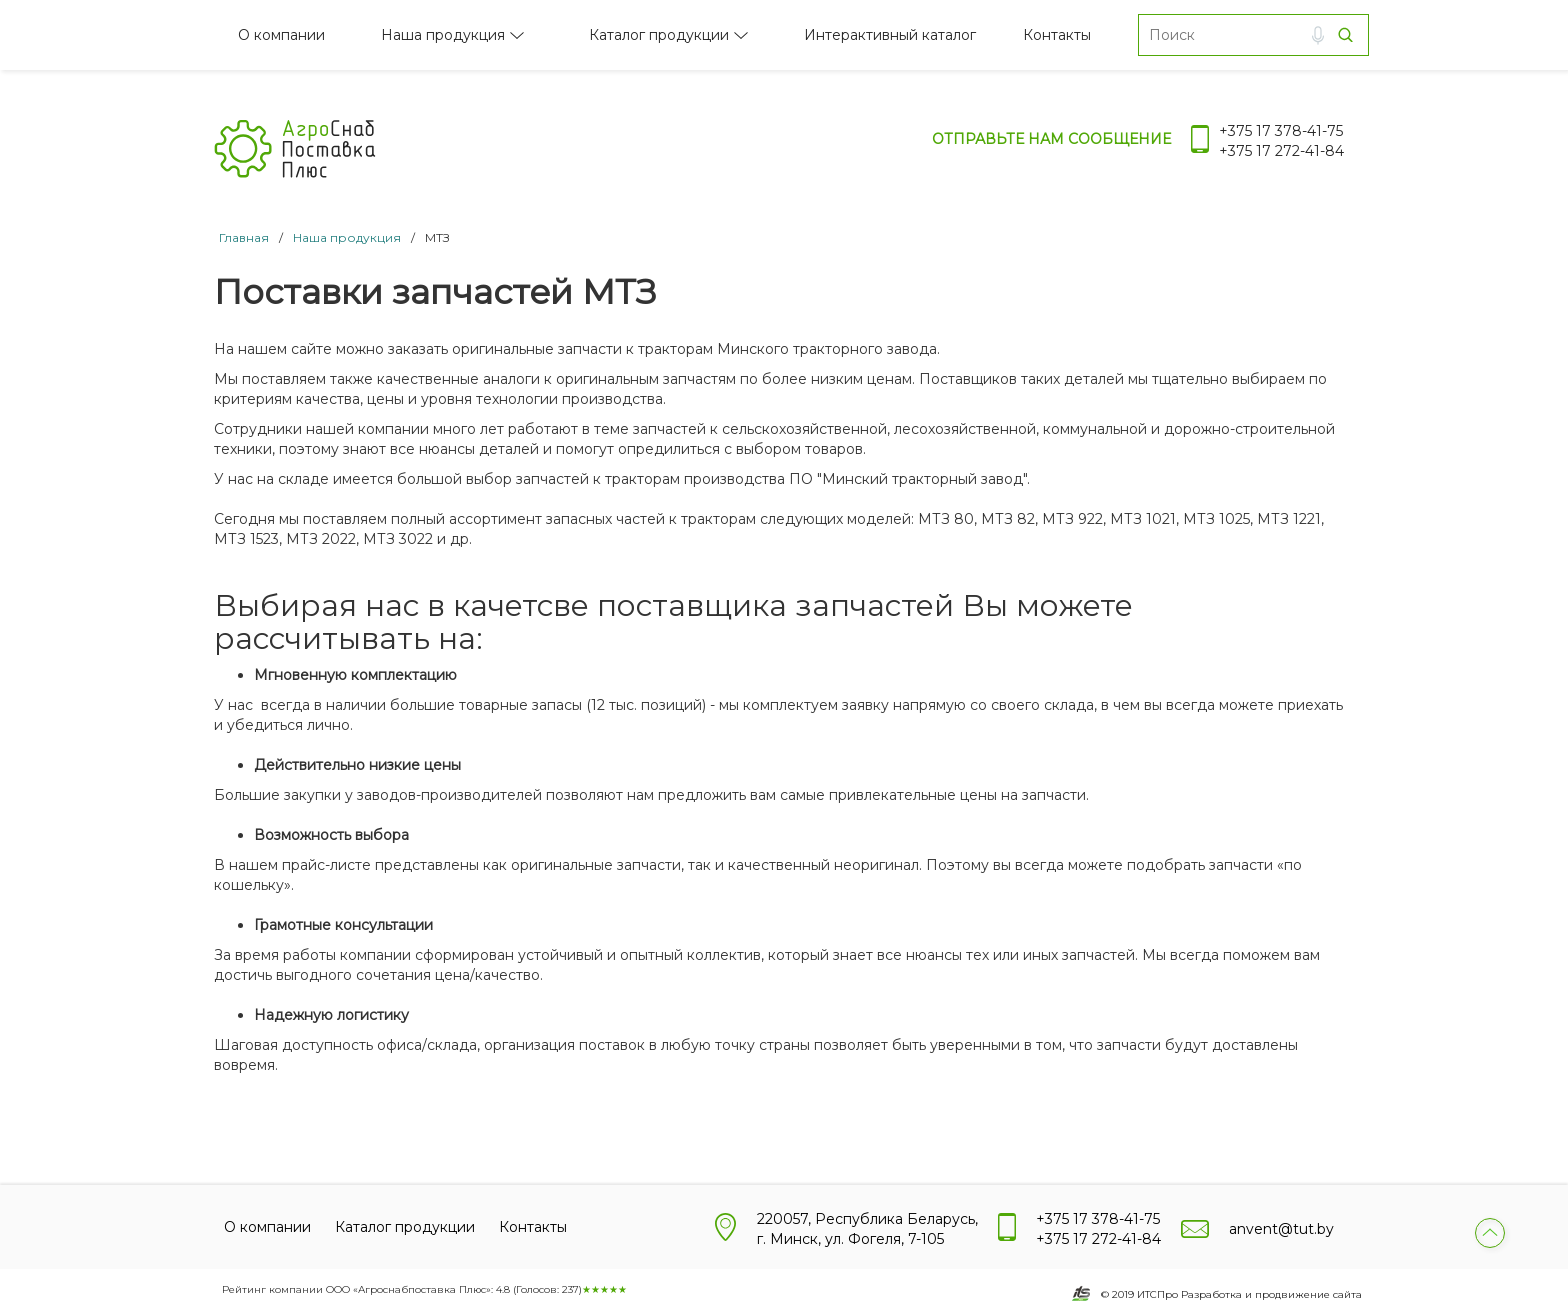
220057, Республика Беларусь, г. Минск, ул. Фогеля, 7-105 (867, 1229)
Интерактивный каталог (890, 35)
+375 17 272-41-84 (1281, 151)
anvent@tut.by (1281, 1229)
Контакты (1057, 35)
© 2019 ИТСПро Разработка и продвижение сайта (1231, 1294)
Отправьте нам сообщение (1051, 139)
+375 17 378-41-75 (1281, 131)
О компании (281, 35)
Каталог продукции (659, 35)
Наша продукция (443, 35)
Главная (244, 237)
